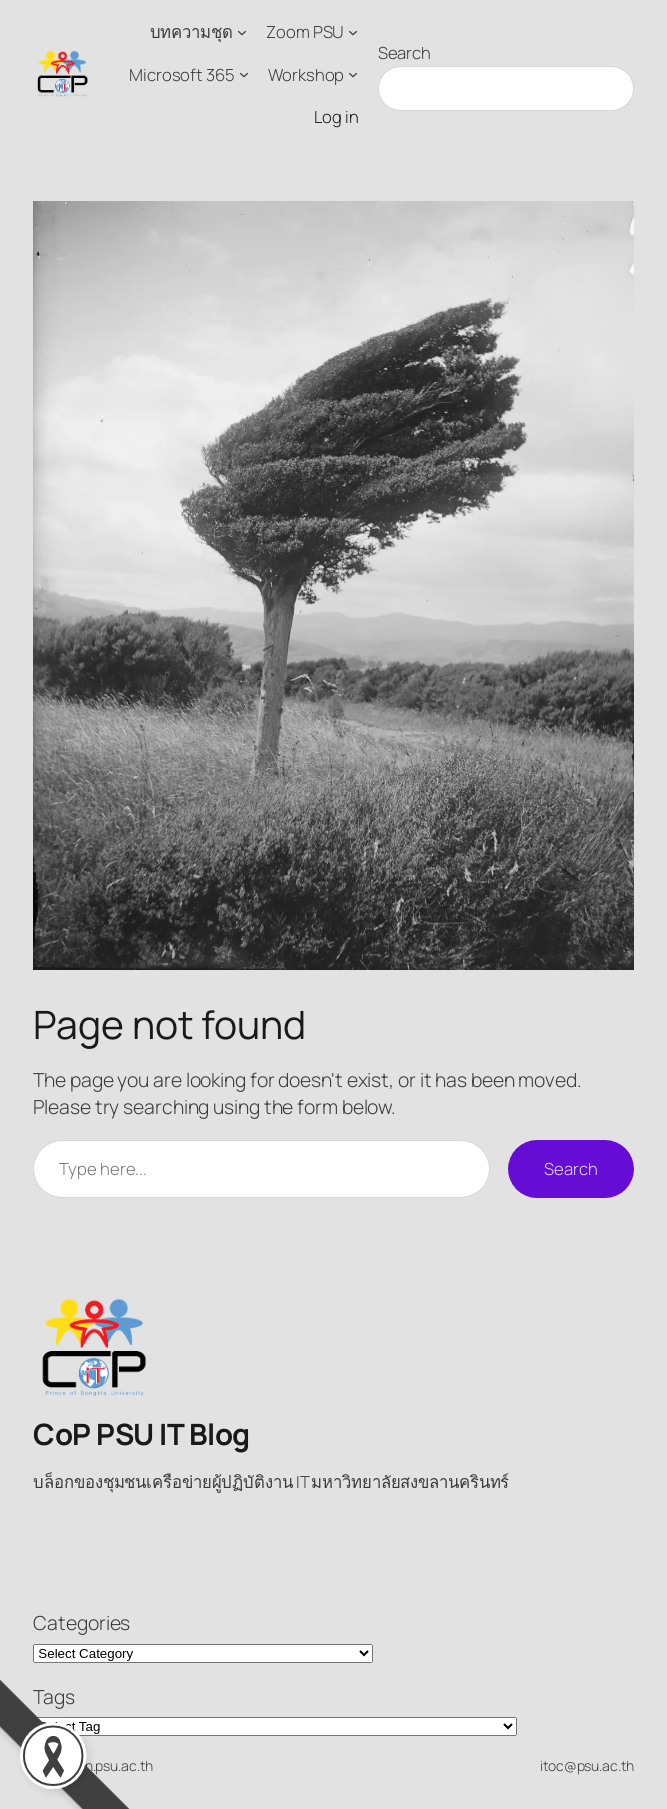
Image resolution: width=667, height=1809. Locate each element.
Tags (54, 1696)
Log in (336, 116)
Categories (81, 1622)
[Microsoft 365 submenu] (244, 74)
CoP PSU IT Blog (141, 1434)
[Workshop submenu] (353, 74)
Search (404, 52)
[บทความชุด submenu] (242, 32)
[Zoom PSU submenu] (353, 32)
